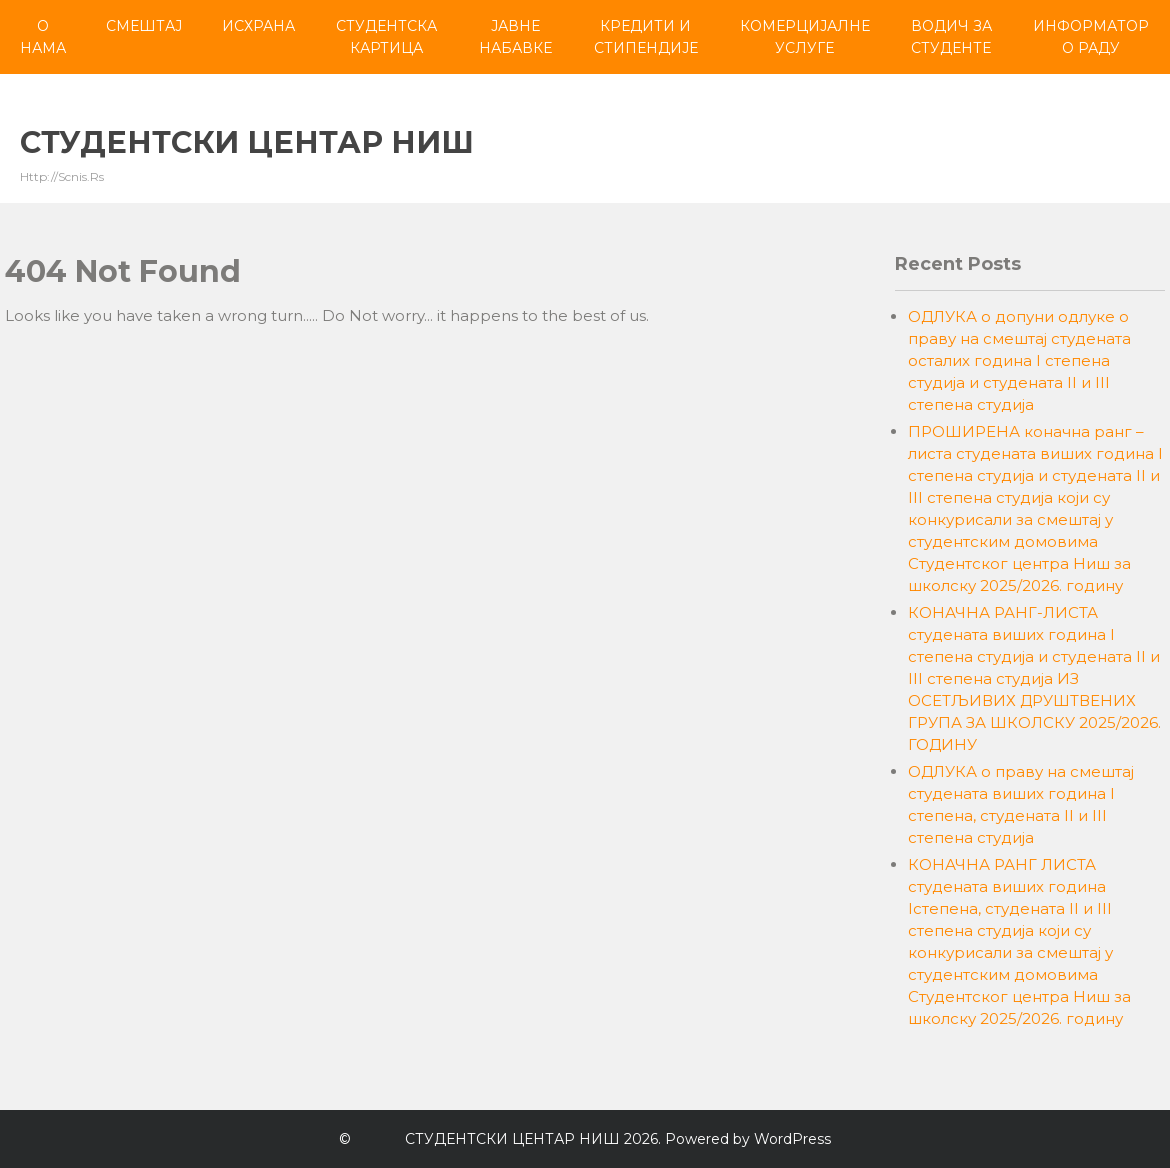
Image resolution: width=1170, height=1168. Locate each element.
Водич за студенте (951, 37)
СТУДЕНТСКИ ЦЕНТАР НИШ (247, 142)
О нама (43, 37)
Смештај (144, 26)
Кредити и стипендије (646, 37)
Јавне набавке (515, 37)
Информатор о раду (1091, 37)
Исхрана (258, 26)
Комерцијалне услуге (805, 37)
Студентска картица (386, 37)
